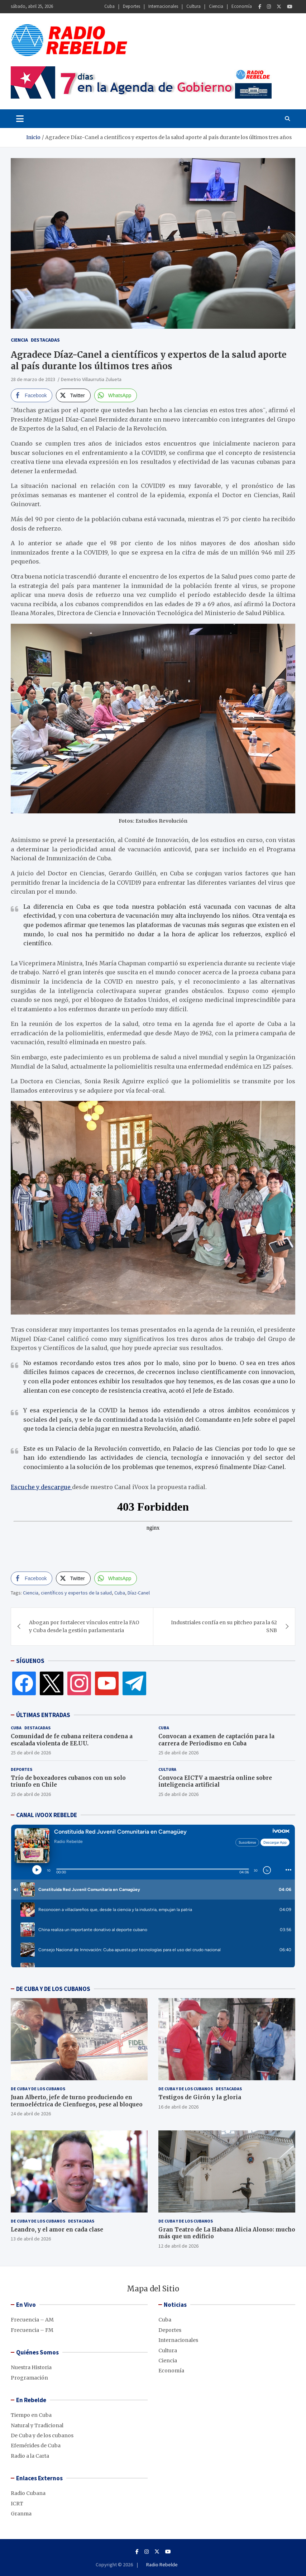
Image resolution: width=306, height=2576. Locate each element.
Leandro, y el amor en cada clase (57, 2229)
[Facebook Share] (31, 395)
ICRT (17, 2503)
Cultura (193, 6)
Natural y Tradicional (37, 2425)
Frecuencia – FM (32, 2330)
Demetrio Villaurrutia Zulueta (91, 379)
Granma (21, 2513)
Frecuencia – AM (32, 2319)
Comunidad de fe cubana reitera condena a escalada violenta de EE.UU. (72, 1740)
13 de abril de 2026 (31, 2238)
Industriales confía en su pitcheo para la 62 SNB (224, 1626)
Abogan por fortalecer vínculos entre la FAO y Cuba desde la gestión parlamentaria (84, 1626)
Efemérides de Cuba (36, 2445)
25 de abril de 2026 (31, 1752)
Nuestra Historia (31, 2367)
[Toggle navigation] (20, 118)
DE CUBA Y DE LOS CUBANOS (53, 1989)
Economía (241, 6)
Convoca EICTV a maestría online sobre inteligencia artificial (215, 1781)
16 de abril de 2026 (178, 2107)
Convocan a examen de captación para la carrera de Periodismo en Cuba (216, 1740)
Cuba (109, 6)
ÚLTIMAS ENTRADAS (43, 1715)
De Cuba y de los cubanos (38, 2088)
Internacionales (163, 6)
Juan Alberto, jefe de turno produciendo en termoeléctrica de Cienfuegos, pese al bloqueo (77, 2101)
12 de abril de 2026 (178, 2246)
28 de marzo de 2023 (33, 379)
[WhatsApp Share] (115, 395)
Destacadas (45, 340)
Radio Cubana (28, 2493)
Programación (29, 2378)
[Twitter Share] (73, 395)
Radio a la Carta (30, 2456)
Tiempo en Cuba (31, 2415)
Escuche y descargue (41, 1487)
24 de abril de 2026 (31, 2113)
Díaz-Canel (139, 1592)
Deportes (131, 6)
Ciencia (216, 6)
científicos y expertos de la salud (76, 1592)
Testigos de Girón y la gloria (199, 2097)
